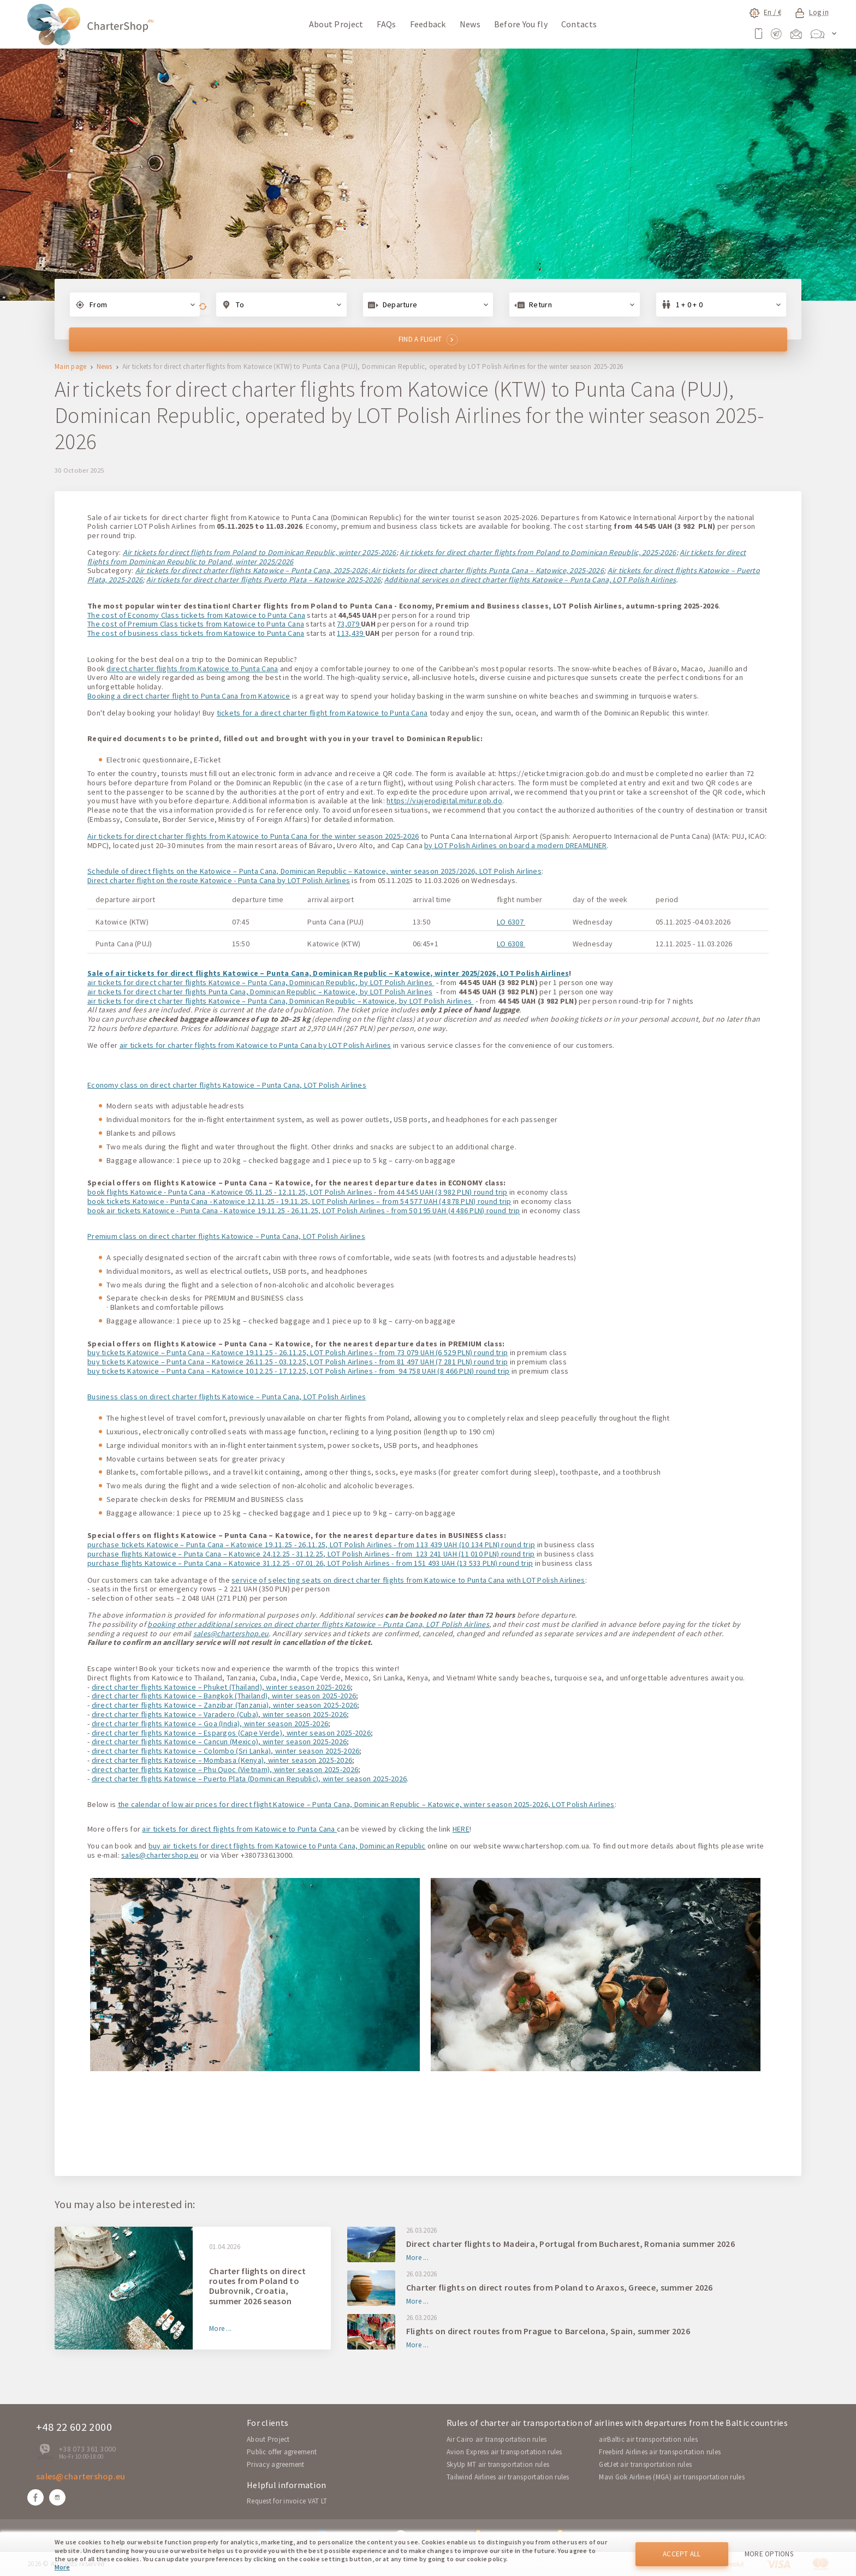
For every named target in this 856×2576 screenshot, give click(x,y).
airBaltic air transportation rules (648, 2439)
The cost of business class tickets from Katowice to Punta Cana (195, 633)
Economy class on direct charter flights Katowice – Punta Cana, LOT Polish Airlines (226, 1085)
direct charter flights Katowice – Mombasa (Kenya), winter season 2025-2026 (222, 1760)
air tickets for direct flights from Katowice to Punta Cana (239, 1829)
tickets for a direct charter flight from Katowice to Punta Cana (322, 713)
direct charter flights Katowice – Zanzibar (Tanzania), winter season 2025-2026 (225, 1705)
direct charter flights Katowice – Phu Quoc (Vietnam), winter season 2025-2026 (225, 1769)
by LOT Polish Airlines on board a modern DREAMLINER (515, 845)
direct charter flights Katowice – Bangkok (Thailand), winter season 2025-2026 (224, 1696)
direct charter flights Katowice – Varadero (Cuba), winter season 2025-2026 (219, 1714)
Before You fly (521, 24)
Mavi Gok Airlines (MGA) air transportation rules (671, 2477)
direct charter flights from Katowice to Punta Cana (192, 668)
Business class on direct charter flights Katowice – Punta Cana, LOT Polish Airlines (226, 1397)
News (470, 24)
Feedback (428, 24)
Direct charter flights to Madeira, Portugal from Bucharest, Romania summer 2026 (570, 2244)
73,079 (349, 624)
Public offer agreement (282, 2451)
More (62, 2567)
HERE (461, 1829)
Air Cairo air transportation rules (497, 2439)
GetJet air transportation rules (645, 2464)
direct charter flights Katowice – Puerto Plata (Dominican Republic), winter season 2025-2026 (249, 1779)
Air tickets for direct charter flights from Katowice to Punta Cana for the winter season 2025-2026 (253, 836)
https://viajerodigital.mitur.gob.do (444, 801)
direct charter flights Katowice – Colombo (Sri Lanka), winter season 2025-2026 (226, 1751)
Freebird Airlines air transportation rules (660, 2451)
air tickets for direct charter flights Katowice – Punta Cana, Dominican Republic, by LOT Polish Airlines (260, 982)
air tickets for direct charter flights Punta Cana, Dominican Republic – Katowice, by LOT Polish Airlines (259, 992)
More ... (220, 2329)
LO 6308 (511, 944)
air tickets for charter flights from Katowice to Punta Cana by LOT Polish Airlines (255, 1045)
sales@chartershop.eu (231, 1633)
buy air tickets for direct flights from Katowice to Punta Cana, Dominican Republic (287, 1846)
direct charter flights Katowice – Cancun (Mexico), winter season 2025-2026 (219, 1741)
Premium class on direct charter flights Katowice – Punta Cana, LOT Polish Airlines (226, 1236)
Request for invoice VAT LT (287, 2501)
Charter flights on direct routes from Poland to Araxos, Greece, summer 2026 (559, 2287)
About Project (336, 24)
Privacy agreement (276, 2464)
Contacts (579, 24)
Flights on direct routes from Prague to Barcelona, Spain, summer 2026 (548, 2331)
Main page (71, 367)
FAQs (386, 24)
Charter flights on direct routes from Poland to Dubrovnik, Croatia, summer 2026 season (257, 2286)
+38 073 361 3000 (87, 2448)
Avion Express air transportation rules (504, 2451)
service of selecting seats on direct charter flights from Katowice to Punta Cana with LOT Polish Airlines (408, 1580)
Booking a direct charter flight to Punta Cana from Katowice (188, 696)
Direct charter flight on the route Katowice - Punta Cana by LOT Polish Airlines (218, 880)
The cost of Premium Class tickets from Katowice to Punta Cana (195, 624)
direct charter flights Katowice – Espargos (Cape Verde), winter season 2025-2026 (231, 1733)
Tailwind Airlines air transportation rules (508, 2477)
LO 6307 (511, 922)
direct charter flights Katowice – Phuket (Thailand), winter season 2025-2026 (221, 1687)
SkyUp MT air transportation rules (498, 2464)
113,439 (351, 633)
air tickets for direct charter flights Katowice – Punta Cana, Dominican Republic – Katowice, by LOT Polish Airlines (280, 1001)
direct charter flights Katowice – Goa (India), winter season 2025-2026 (210, 1723)
